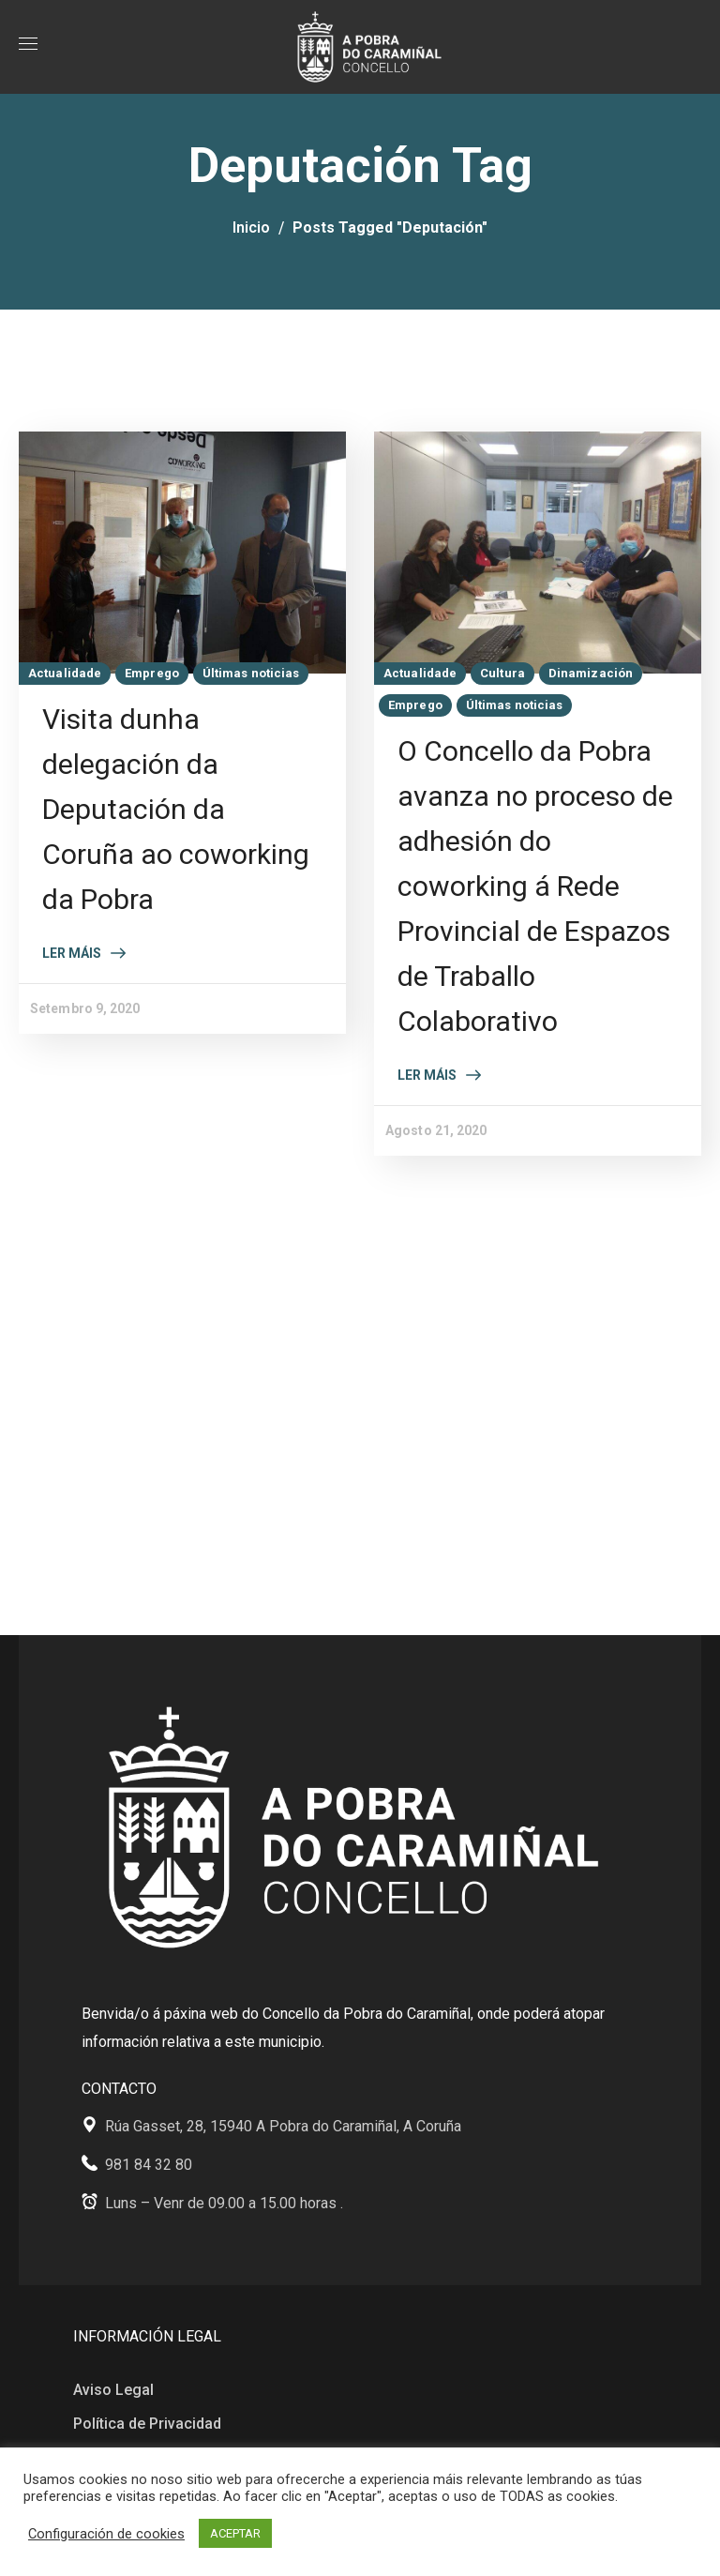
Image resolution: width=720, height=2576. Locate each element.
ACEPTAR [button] (235, 2533)
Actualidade (64, 673)
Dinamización (590, 673)
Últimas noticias (251, 673)
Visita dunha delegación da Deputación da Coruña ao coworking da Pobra (175, 809)
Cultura (502, 673)
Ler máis (71, 953)
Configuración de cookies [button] (106, 2533)
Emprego (152, 673)
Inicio (251, 227)
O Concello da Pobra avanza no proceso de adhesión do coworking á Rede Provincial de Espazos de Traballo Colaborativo (535, 886)
